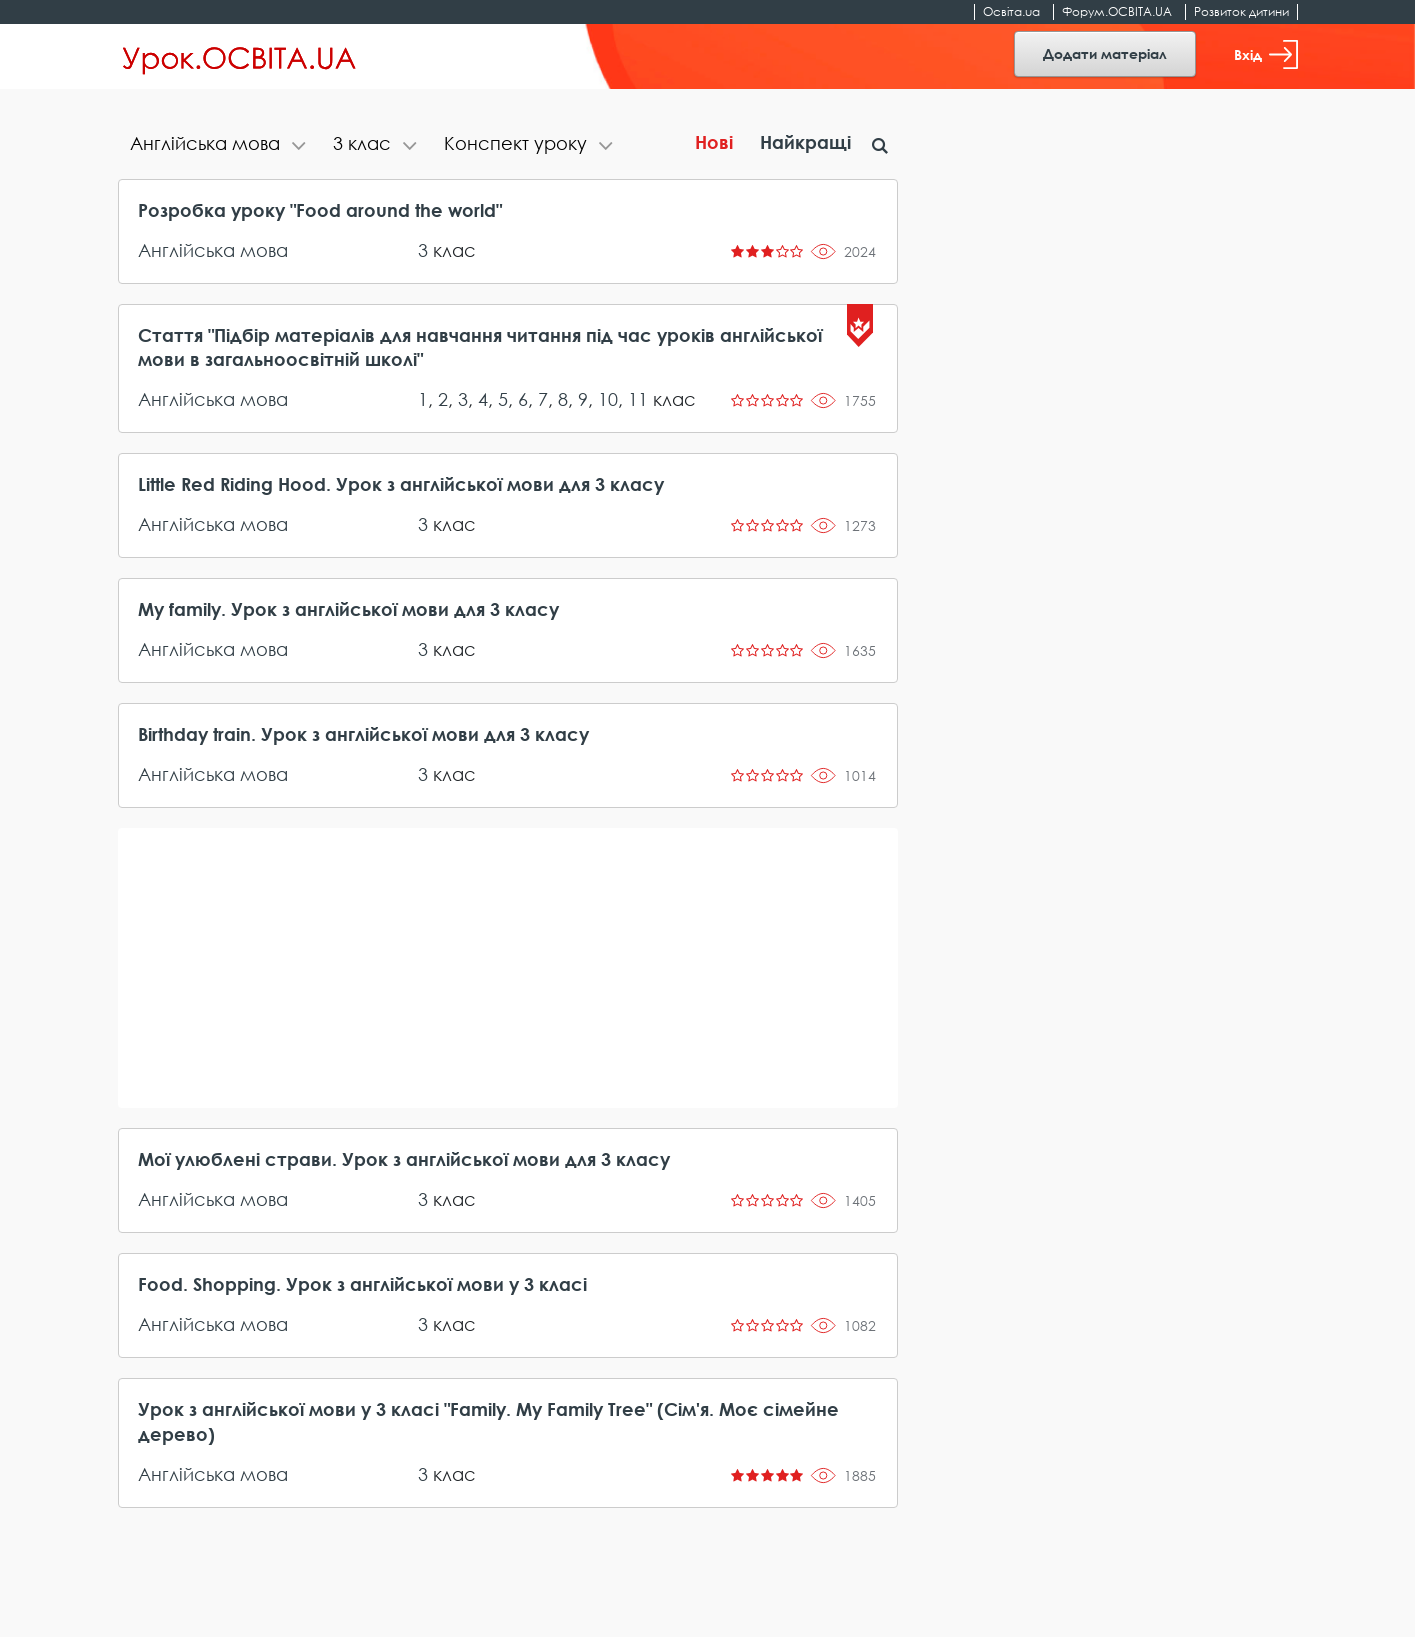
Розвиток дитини (1241, 11)
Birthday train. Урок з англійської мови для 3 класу (363, 734)
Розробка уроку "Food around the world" (320, 210)
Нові (714, 142)
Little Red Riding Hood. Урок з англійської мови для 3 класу (401, 484)
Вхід (1266, 54)
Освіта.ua (1011, 11)
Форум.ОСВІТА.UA (1117, 11)
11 (638, 399)
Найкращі (805, 142)
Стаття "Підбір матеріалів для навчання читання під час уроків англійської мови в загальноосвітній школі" (480, 347)
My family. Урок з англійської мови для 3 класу (348, 609)
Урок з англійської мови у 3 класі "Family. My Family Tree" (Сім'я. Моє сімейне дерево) (488, 1421)
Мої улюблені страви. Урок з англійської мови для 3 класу (404, 1159)
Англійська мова (213, 250)
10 (608, 399)
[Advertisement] (508, 968)
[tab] (219, 145)
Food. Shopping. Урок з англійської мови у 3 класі (362, 1284)
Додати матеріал (1105, 53)
